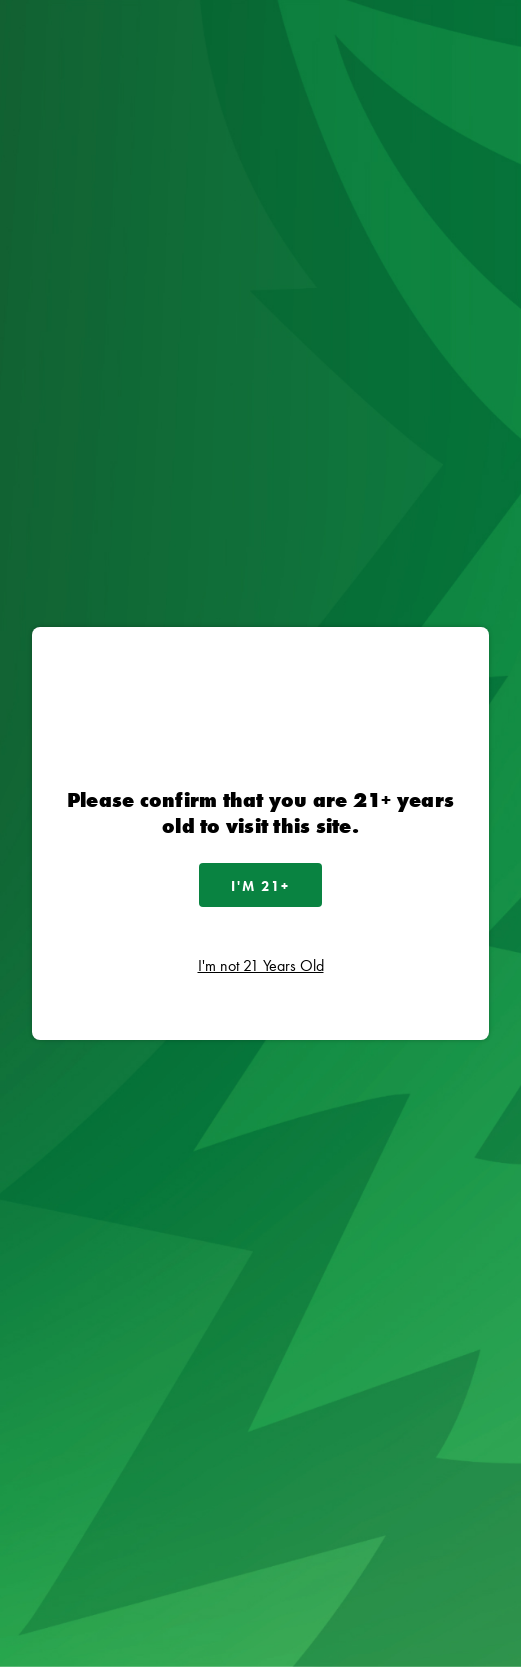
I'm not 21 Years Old (261, 965)
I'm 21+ (260, 886)
